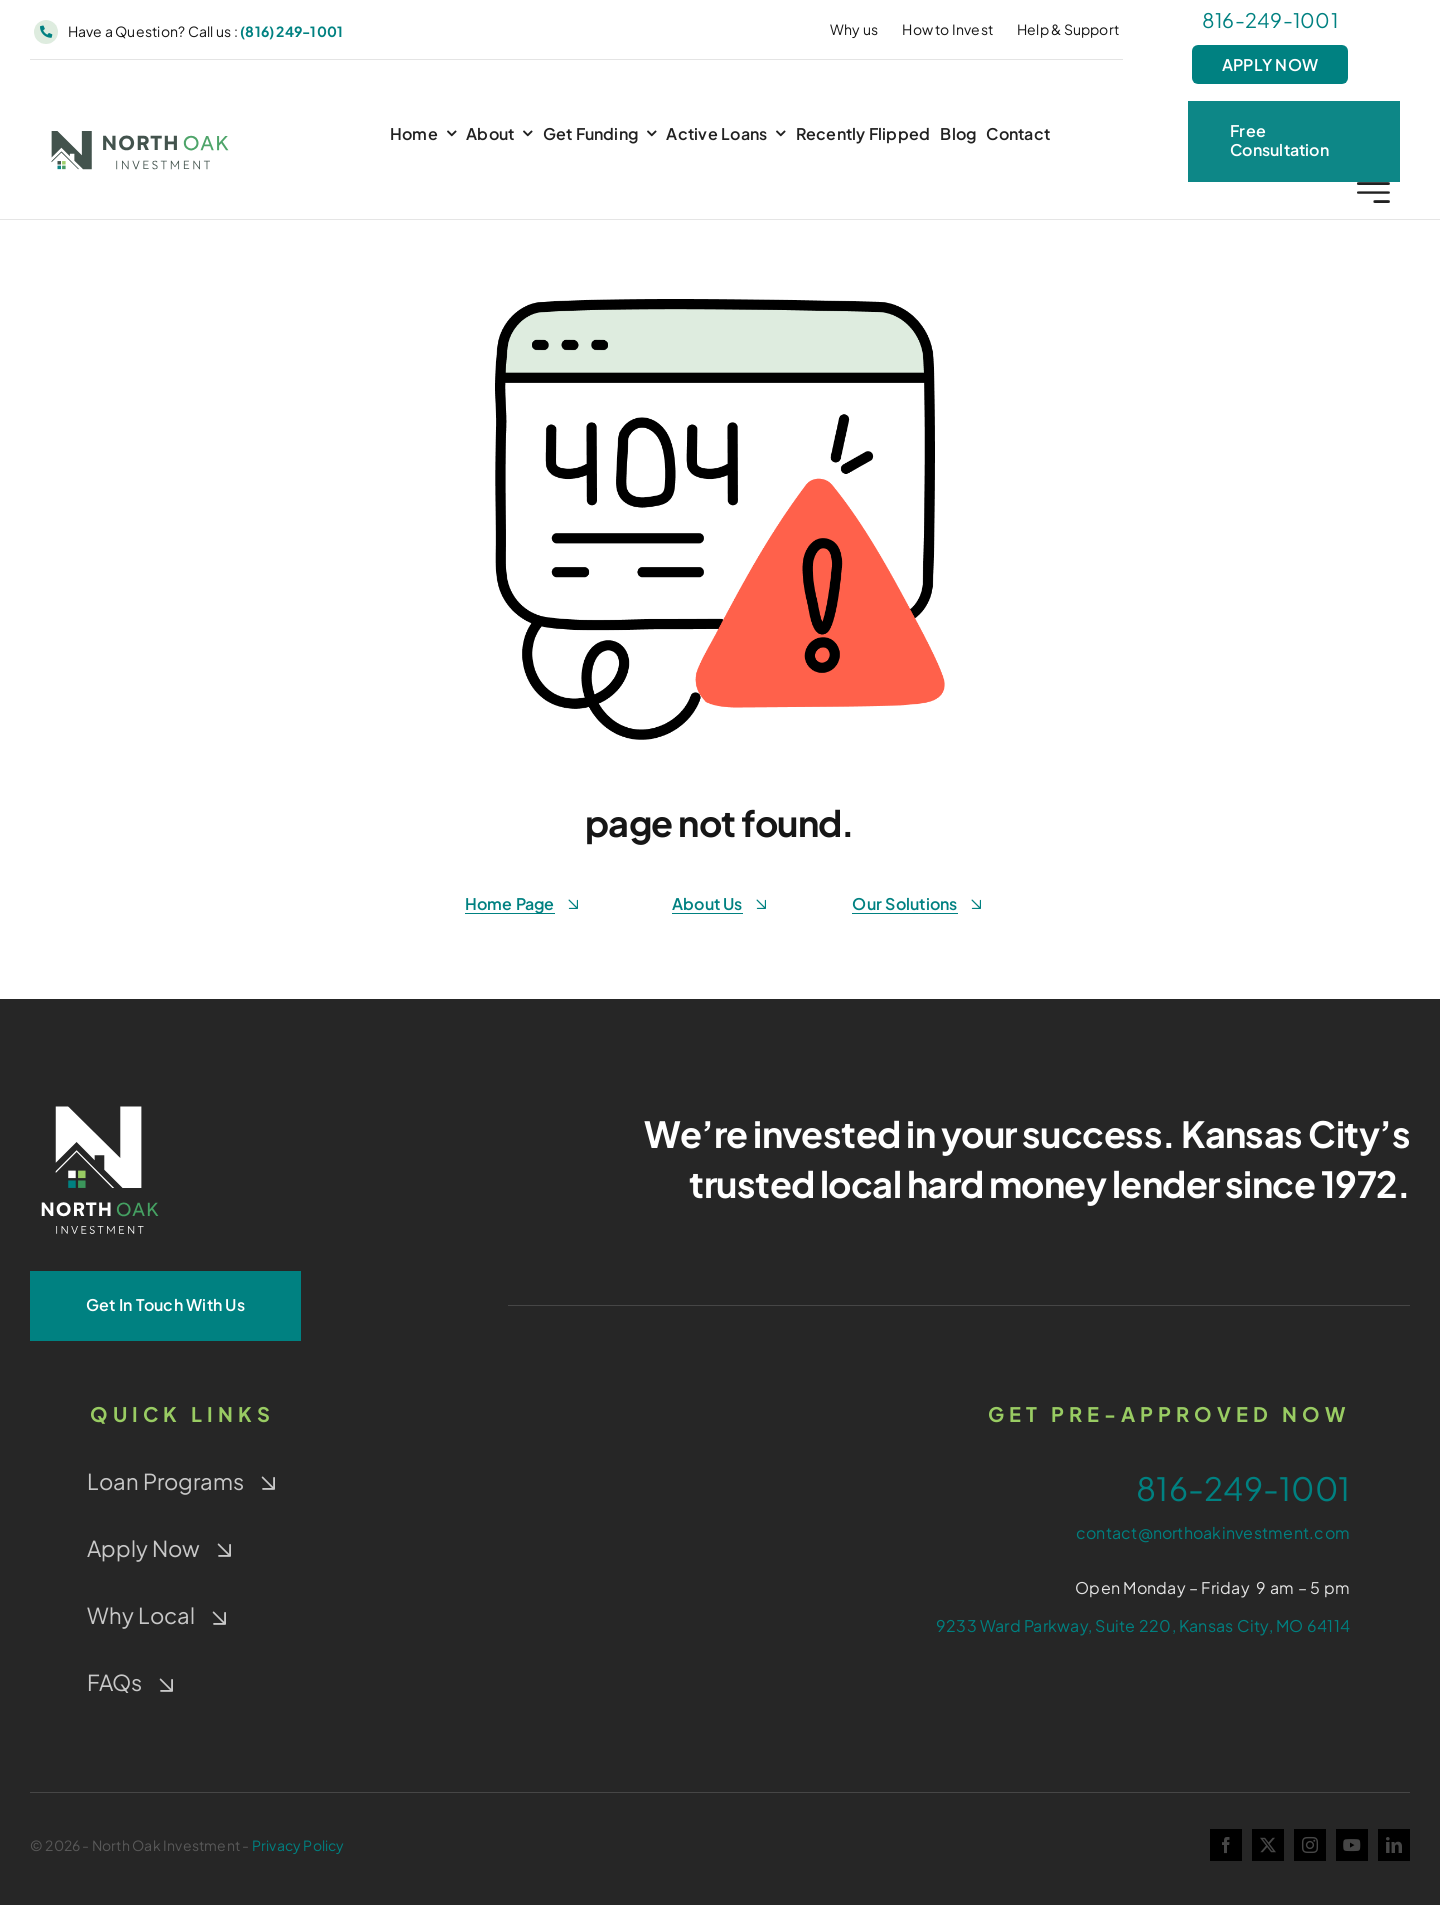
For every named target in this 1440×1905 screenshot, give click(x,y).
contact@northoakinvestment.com (1213, 1532)
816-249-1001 (1270, 19)
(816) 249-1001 (291, 31)
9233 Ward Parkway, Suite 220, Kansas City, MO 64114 (1143, 1625)
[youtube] (1352, 1845)
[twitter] (1268, 1845)
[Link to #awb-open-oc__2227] (1373, 195)
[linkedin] (1394, 1845)
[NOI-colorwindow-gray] (140, 133)
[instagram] (1310, 1845)
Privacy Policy (298, 1845)
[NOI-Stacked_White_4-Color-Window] (100, 1101)
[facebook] (1226, 1845)
